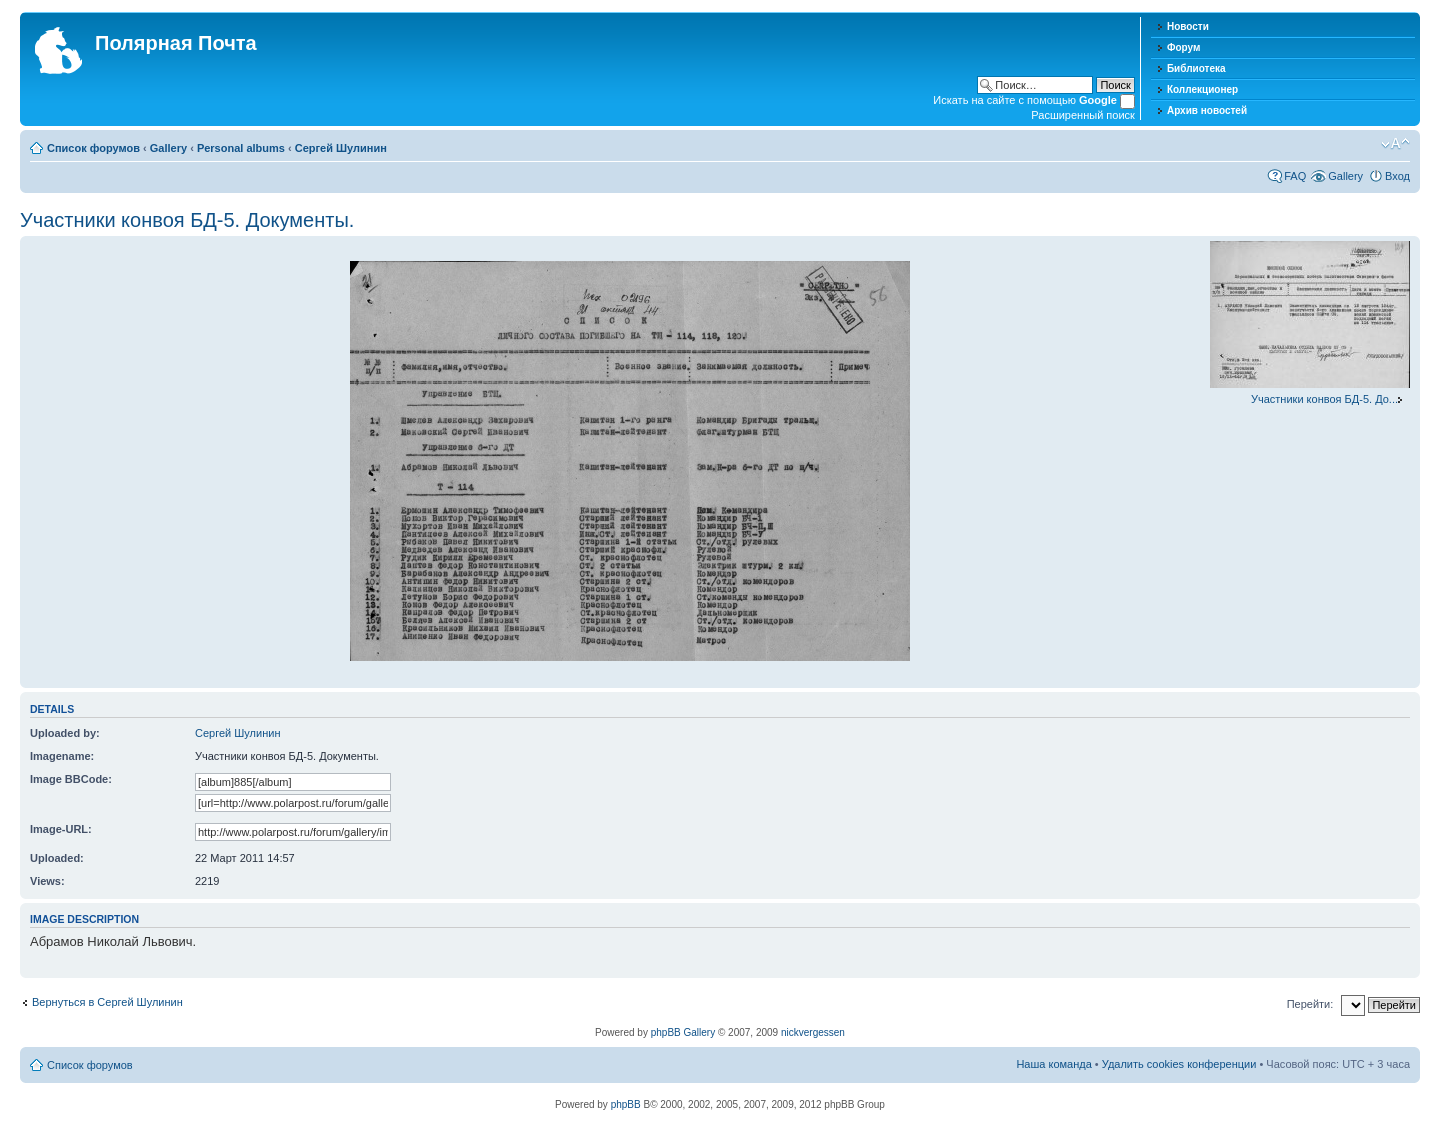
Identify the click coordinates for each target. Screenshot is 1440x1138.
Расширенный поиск (1083, 115)
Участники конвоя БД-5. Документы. (187, 220)
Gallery (168, 148)
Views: (47, 881)
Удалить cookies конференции (1179, 1064)
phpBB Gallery (683, 1032)
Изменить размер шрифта (1395, 144)
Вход (1397, 176)
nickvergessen (813, 1032)
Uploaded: (57, 858)
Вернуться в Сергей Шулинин (107, 1002)
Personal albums (241, 148)
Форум (1183, 47)
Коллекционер (1202, 89)
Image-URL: (61, 829)
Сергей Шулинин (341, 148)
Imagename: (62, 756)
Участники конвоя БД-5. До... (1324, 399)
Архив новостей (1207, 110)
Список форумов (93, 148)
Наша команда (1053, 1064)
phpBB (626, 1104)
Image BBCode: (71, 779)
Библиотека (1196, 68)
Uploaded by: (65, 733)
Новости (1188, 26)
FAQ (1295, 176)
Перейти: (1310, 1004)
